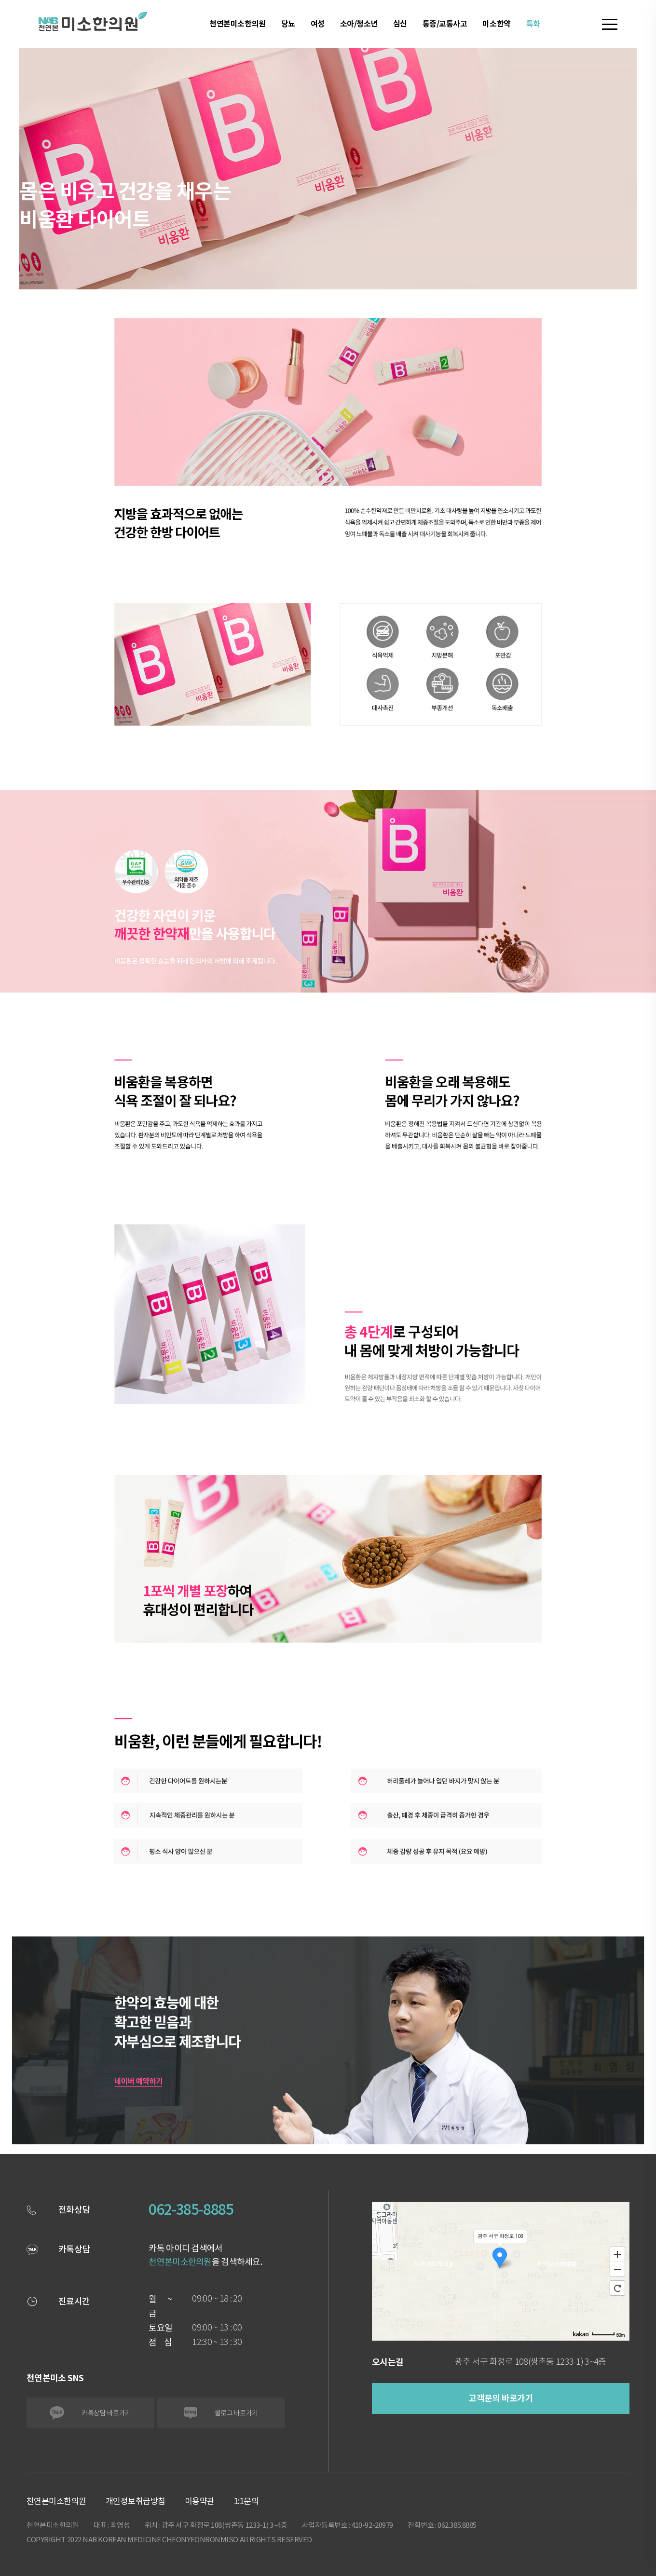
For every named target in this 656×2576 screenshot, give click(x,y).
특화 (533, 24)
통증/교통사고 (445, 24)
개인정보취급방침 (135, 2501)
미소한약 (496, 24)
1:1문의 (246, 2501)
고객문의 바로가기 (500, 2398)
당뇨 (288, 24)
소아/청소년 (359, 24)
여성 (318, 24)
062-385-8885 (191, 2209)
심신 (400, 24)
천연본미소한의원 (237, 24)
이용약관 (200, 2501)
